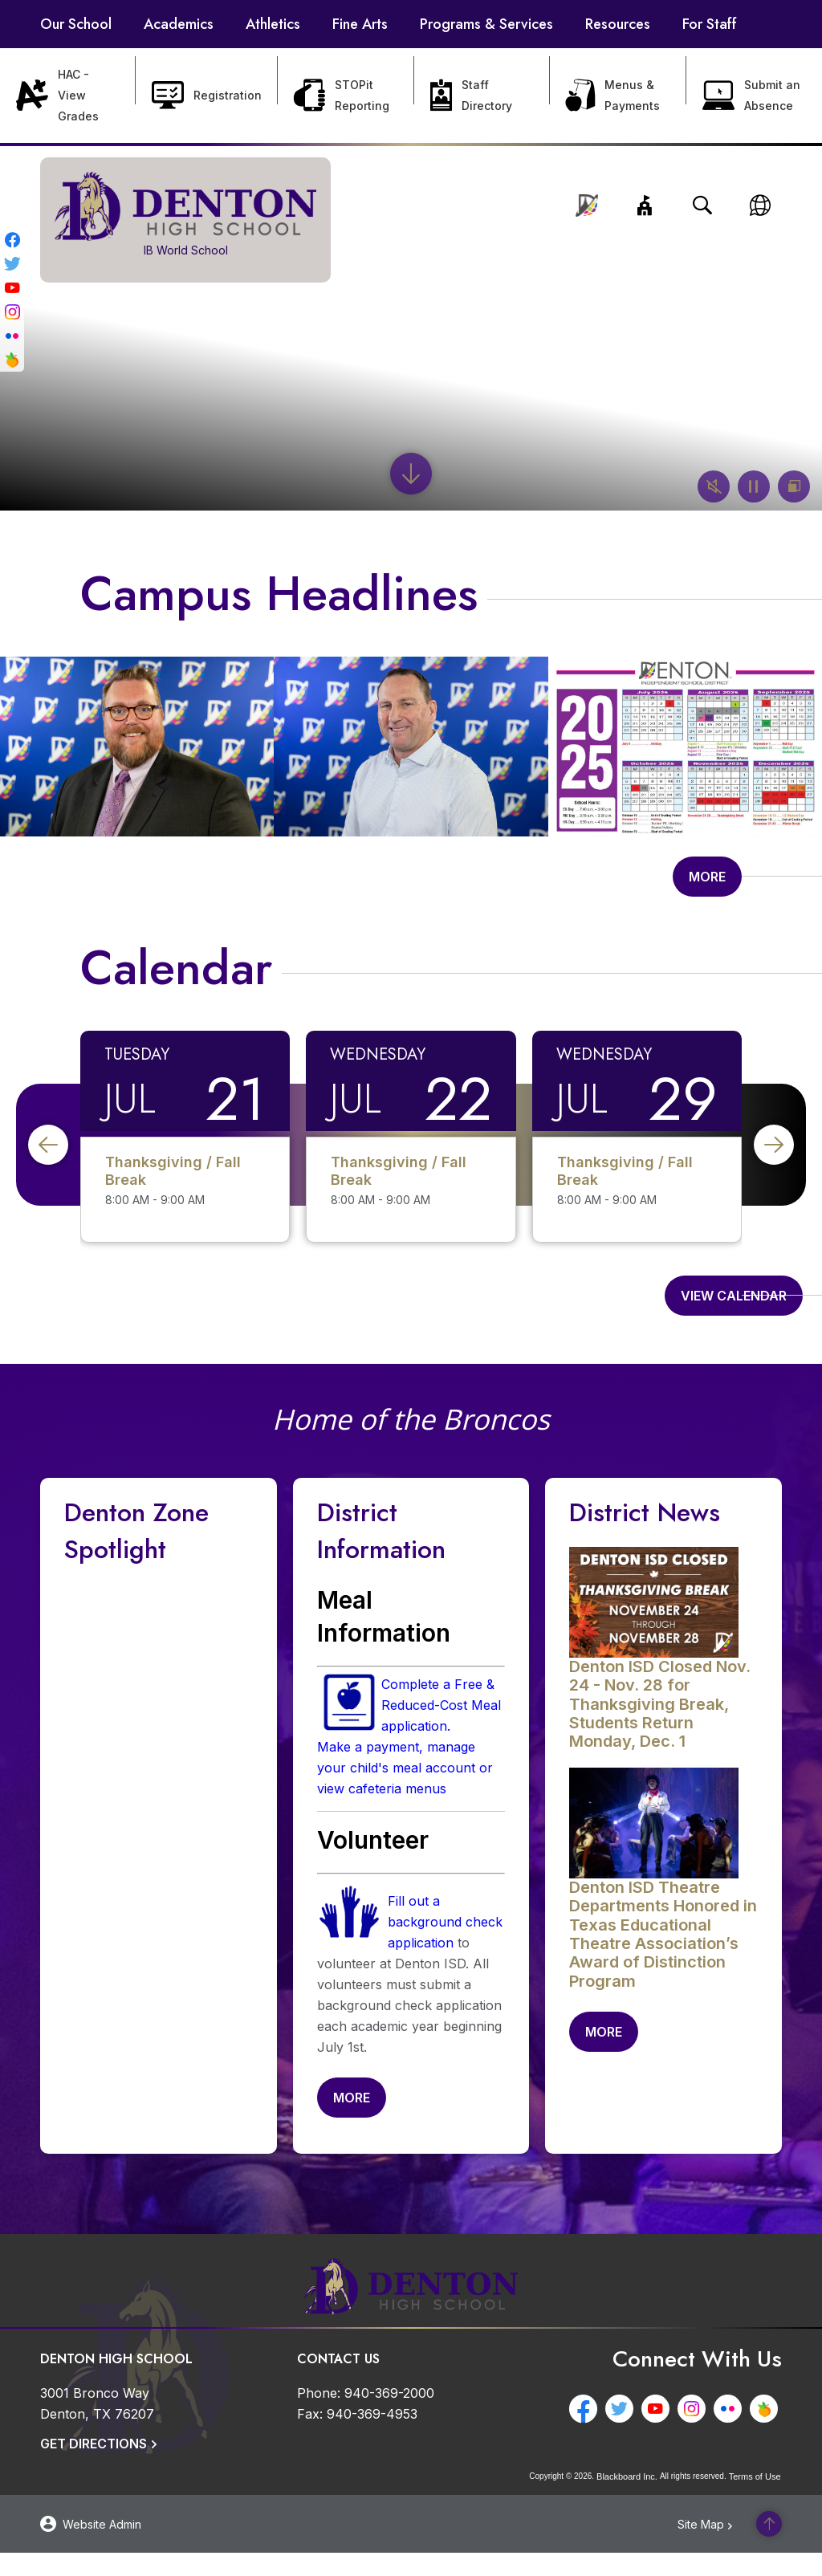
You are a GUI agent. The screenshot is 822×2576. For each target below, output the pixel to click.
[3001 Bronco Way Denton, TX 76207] (97, 2427)
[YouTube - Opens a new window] (12, 285)
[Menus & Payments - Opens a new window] (618, 95)
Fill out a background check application (445, 1937)
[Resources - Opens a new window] (617, 24)
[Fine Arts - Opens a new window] (360, 24)
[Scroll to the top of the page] (769, 2547)
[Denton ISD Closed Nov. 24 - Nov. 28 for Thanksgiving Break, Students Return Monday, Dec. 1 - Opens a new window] (660, 1719)
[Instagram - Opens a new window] (12, 309)
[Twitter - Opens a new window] (12, 261)
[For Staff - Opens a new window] (709, 24)
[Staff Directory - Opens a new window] (482, 95)
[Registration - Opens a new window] (207, 95)
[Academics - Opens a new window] (179, 24)
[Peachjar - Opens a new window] (12, 357)
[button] (644, 205)
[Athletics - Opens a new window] (273, 24)
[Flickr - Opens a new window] (12, 333)
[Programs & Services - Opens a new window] (486, 24)
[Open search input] (702, 205)
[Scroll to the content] (411, 473)
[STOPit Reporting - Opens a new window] (345, 95)
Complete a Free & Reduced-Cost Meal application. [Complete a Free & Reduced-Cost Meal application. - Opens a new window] (441, 1720)
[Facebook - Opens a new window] (12, 237)
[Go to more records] (707, 885)
